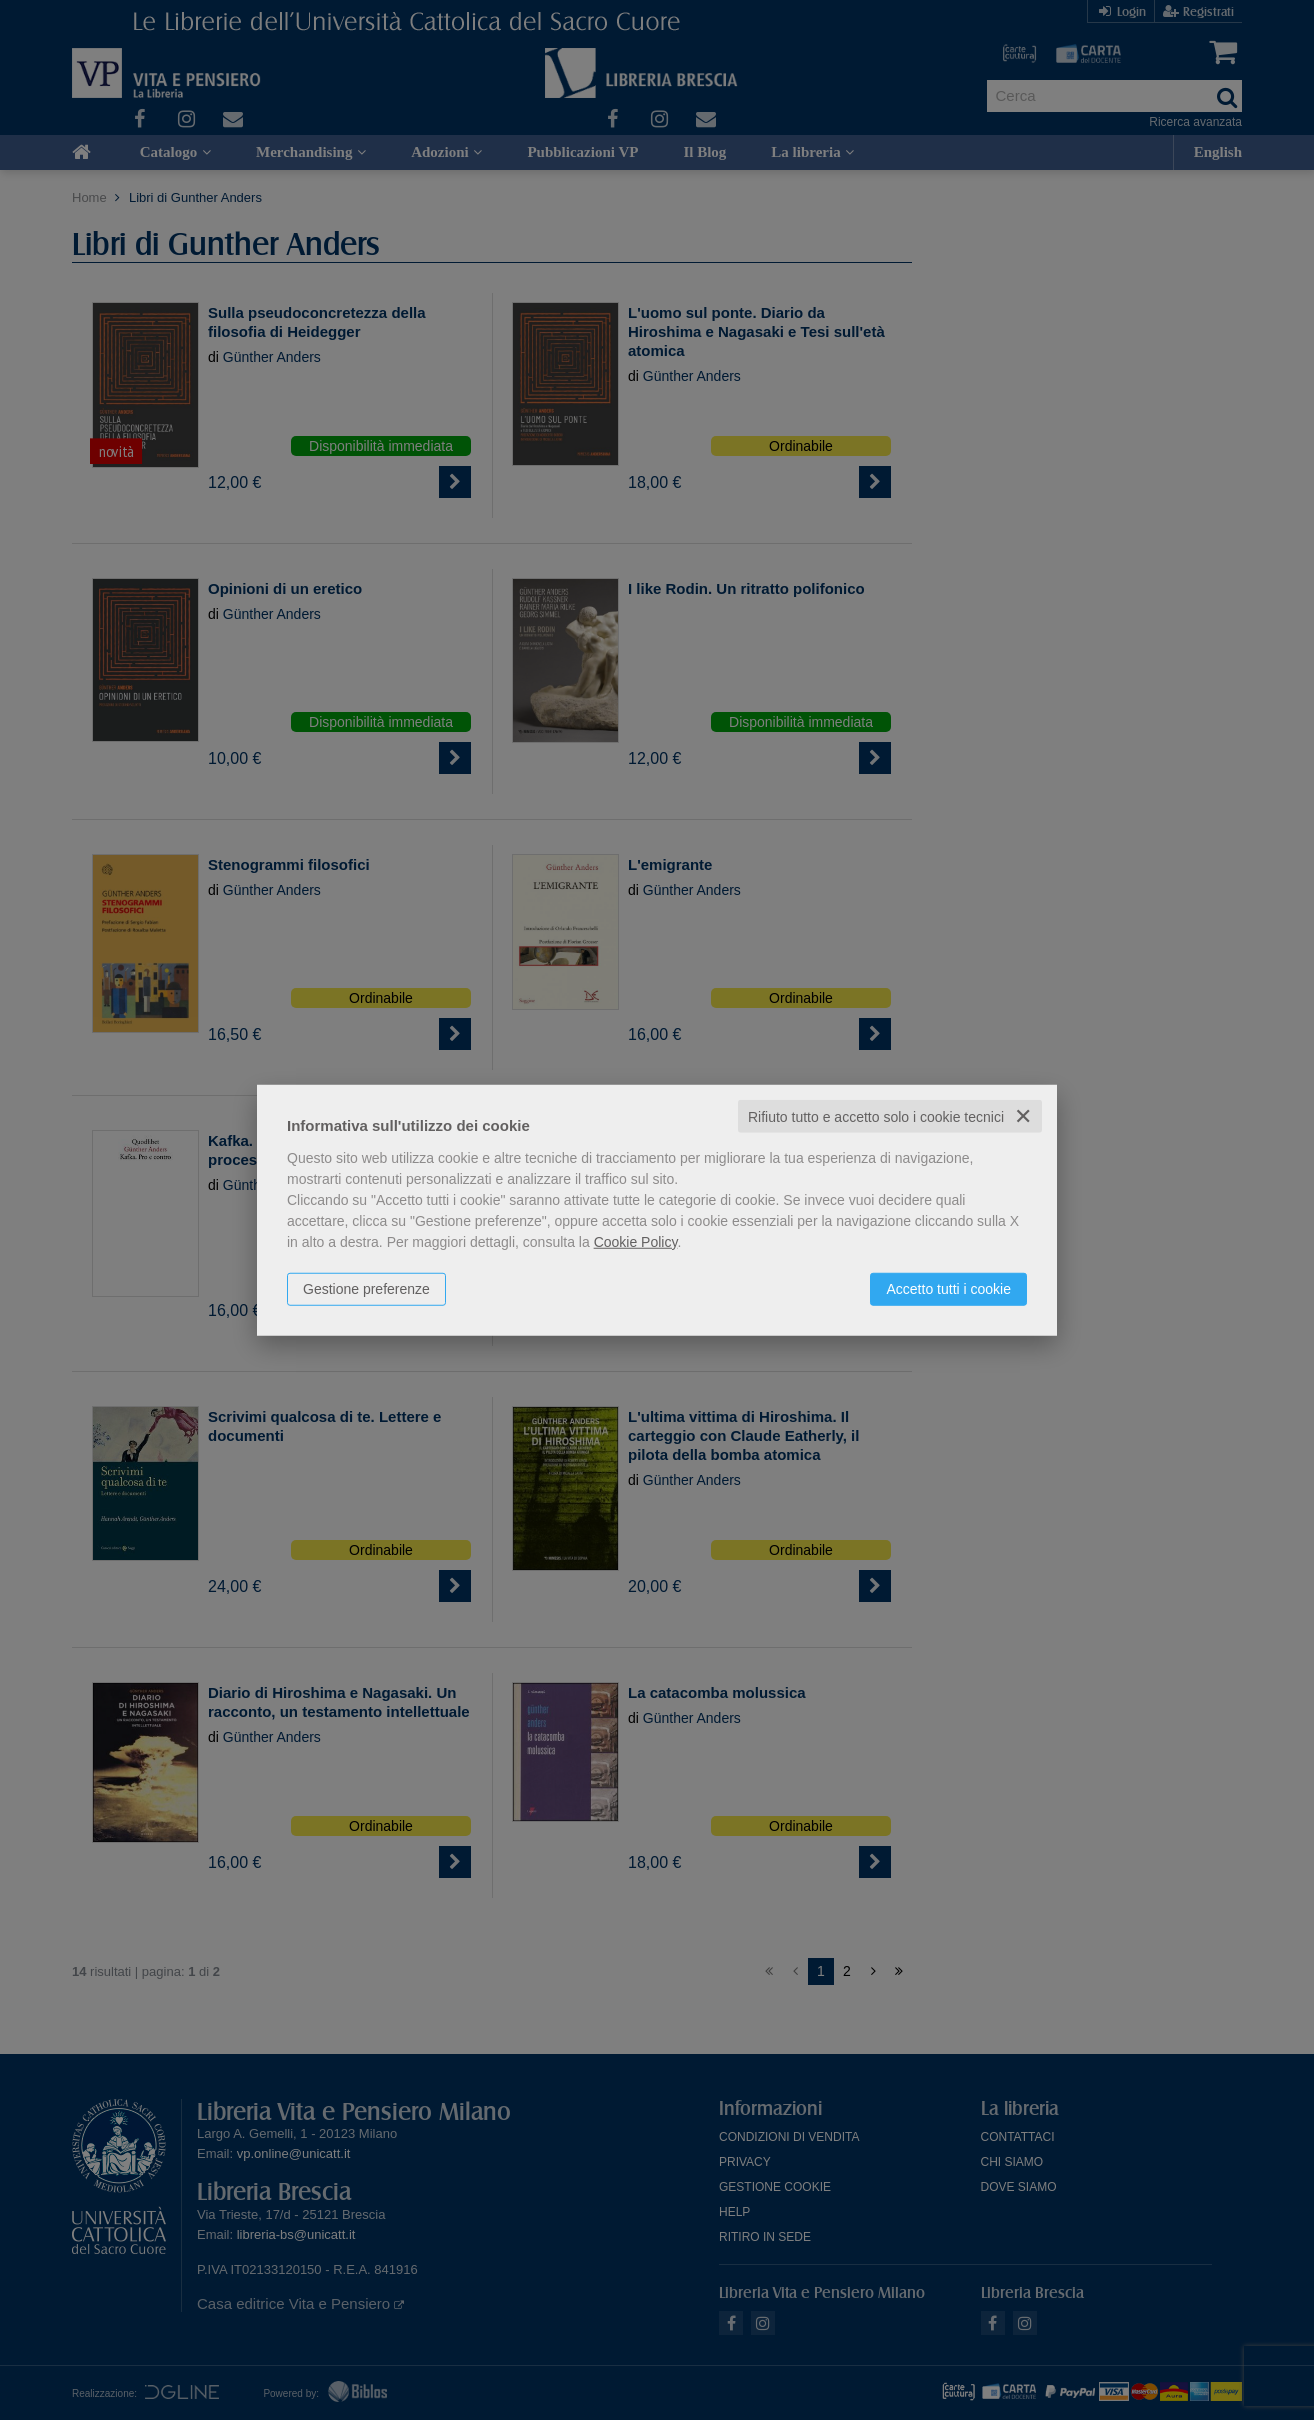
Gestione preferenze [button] (366, 1288)
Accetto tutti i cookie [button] (948, 1288)
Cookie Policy (636, 1241)
